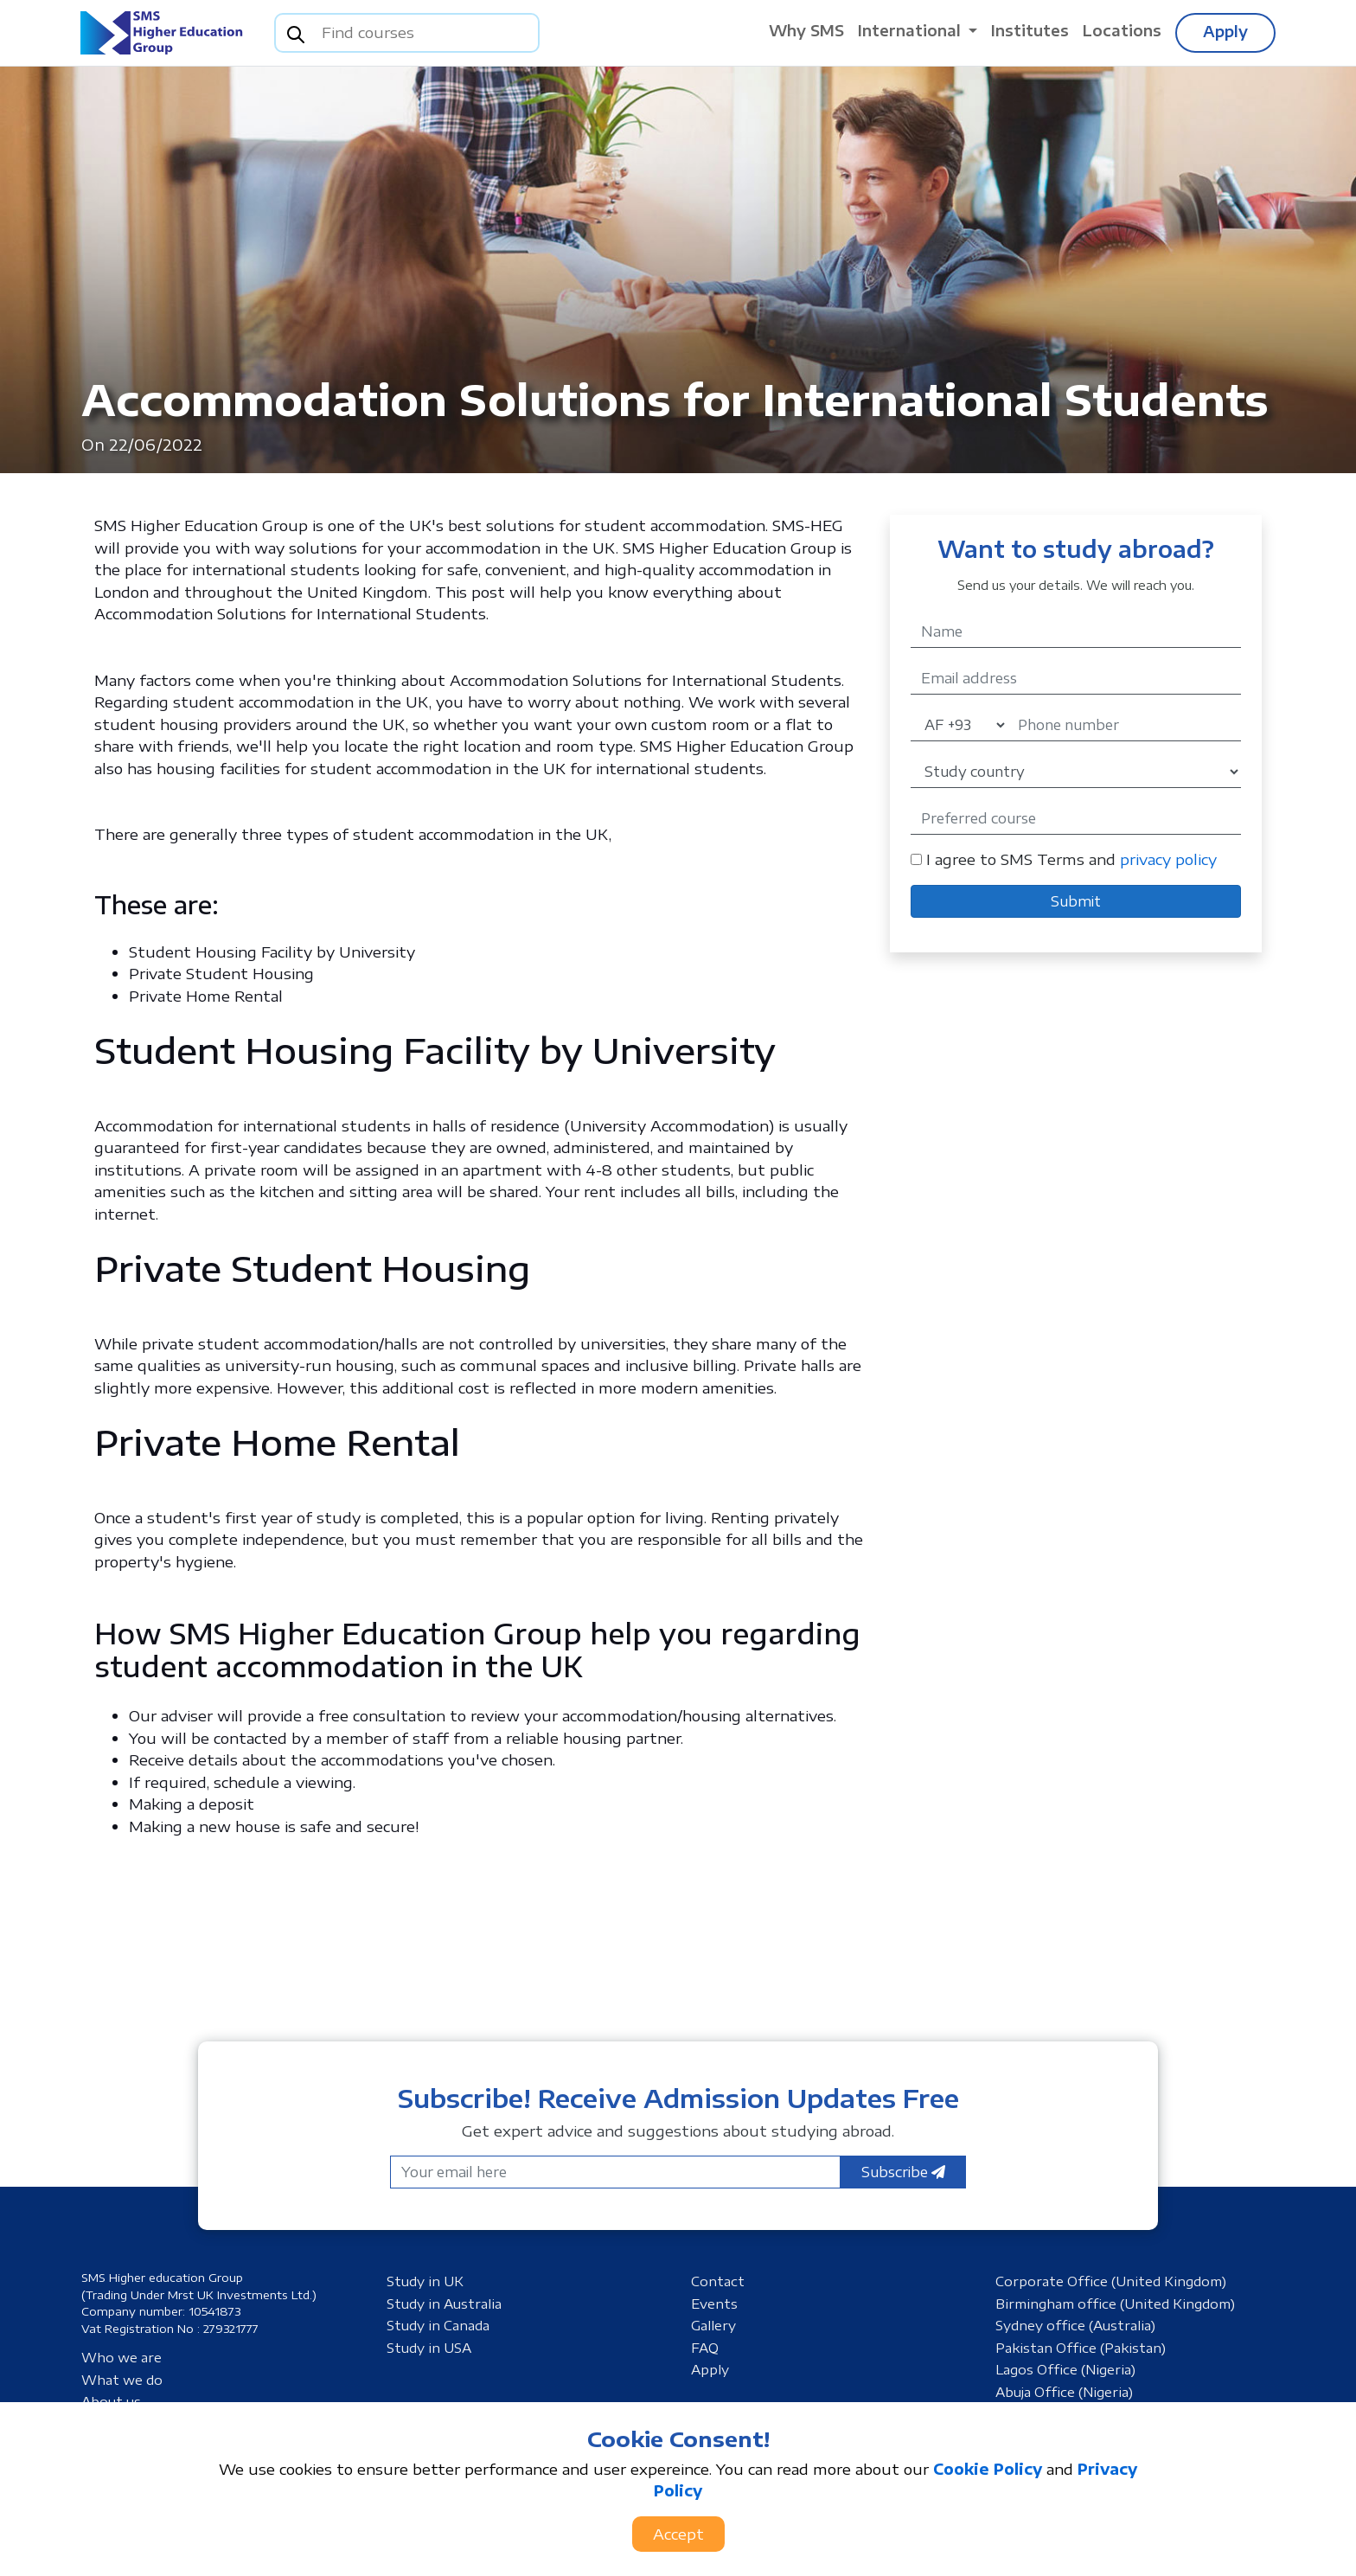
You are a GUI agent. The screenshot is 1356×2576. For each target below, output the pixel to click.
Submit (1076, 901)
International (911, 30)
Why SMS (806, 30)
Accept (678, 2533)
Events (714, 2303)
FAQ (705, 2347)
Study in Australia (444, 2303)
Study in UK (425, 2281)
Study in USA (429, 2347)
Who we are (121, 2357)
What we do (122, 2379)
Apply (1225, 31)
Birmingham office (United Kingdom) (1115, 2303)
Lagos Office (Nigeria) (1065, 2369)
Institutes (1030, 30)
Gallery (713, 2325)
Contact (718, 2281)
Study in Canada (438, 2325)
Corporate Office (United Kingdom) (1110, 2281)
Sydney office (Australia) (1075, 2325)
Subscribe (903, 2172)
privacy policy (1168, 858)
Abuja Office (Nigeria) (1064, 2392)
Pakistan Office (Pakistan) (1080, 2347)
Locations (1122, 30)
